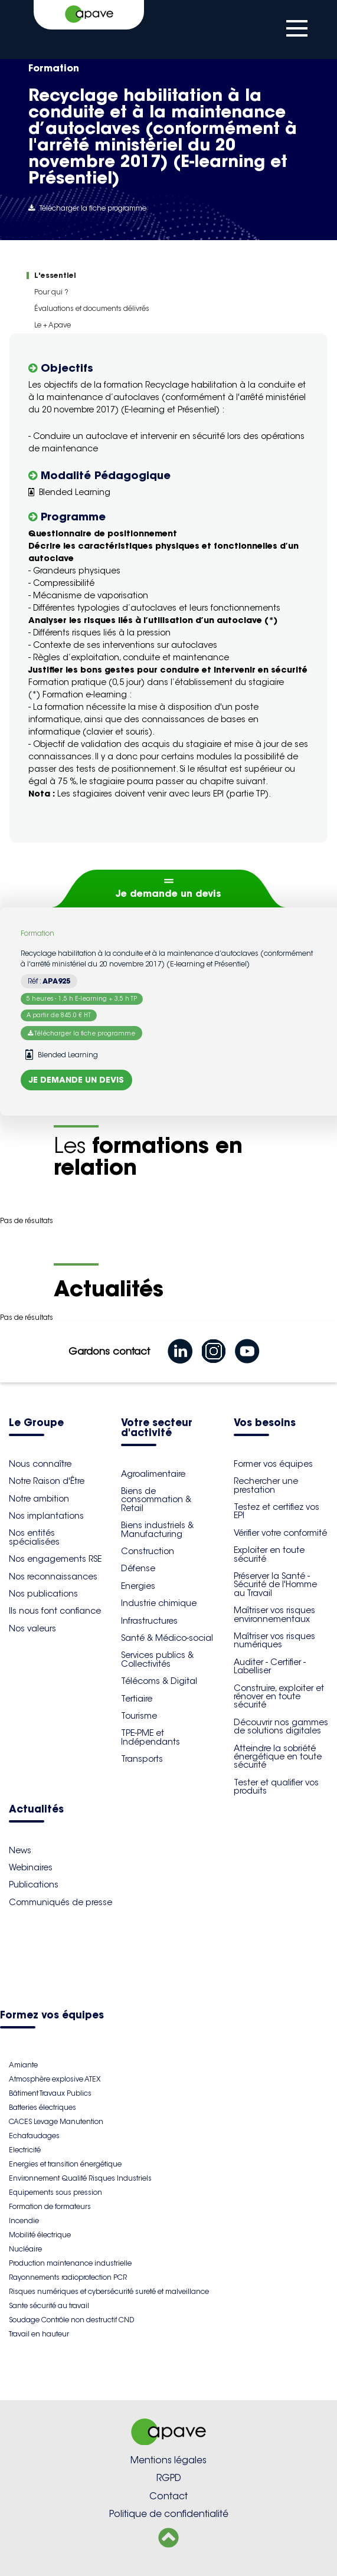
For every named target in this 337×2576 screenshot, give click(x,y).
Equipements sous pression (55, 2192)
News (20, 1850)
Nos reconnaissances (53, 1576)
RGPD (168, 2477)
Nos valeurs (32, 1628)
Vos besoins (265, 1423)
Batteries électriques (42, 2107)
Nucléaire (25, 2248)
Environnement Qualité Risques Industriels (80, 2178)
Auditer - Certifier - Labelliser (270, 1666)
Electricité (25, 2149)
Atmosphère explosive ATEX (54, 2078)
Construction (147, 1551)
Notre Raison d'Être (46, 1481)
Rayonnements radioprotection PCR (68, 2277)
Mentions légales (168, 2460)
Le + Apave (52, 324)
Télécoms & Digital (159, 1681)
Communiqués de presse (60, 1902)
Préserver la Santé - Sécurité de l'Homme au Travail (275, 1584)
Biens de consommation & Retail (156, 1499)
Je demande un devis (168, 893)
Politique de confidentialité (168, 2513)
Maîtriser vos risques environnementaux (274, 1614)
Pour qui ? (51, 291)
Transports (142, 1759)
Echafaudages (34, 2135)
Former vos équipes (273, 1464)
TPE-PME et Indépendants (150, 1737)
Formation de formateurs (50, 2206)
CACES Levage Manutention (56, 2121)
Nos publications (43, 1593)
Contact (168, 2496)
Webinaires (31, 1867)
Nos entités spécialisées (34, 1537)
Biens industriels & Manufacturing (157, 1529)
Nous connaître (40, 1464)
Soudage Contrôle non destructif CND (71, 2319)
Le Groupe (36, 1423)
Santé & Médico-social (167, 1638)
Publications (33, 1884)
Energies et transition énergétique (65, 2163)
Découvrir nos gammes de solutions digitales (281, 1726)
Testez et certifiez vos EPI (276, 1511)
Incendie (24, 2220)
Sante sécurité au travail (49, 2305)
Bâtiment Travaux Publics (50, 2093)
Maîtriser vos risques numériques (274, 1640)
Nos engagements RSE (55, 1559)
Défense (138, 1568)
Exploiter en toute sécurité (269, 1554)
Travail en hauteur (39, 2333)
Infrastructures (149, 1620)
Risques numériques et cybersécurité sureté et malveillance (109, 2291)
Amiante (23, 2064)
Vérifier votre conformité (280, 1533)
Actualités (36, 1809)
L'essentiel (55, 275)
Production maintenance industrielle (70, 2263)
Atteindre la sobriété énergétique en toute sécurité (278, 1757)
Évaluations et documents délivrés (91, 308)
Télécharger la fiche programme (87, 208)
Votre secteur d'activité (156, 1428)
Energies (138, 1586)
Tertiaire (136, 1698)
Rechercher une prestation (266, 1485)
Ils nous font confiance (55, 1610)
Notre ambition (39, 1498)
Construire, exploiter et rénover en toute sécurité (279, 1696)
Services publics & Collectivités (157, 1659)
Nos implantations (46, 1515)
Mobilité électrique (40, 2234)
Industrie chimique (159, 1603)
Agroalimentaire (153, 1474)
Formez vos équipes (52, 2015)
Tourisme (139, 1715)
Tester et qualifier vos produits (276, 1786)
